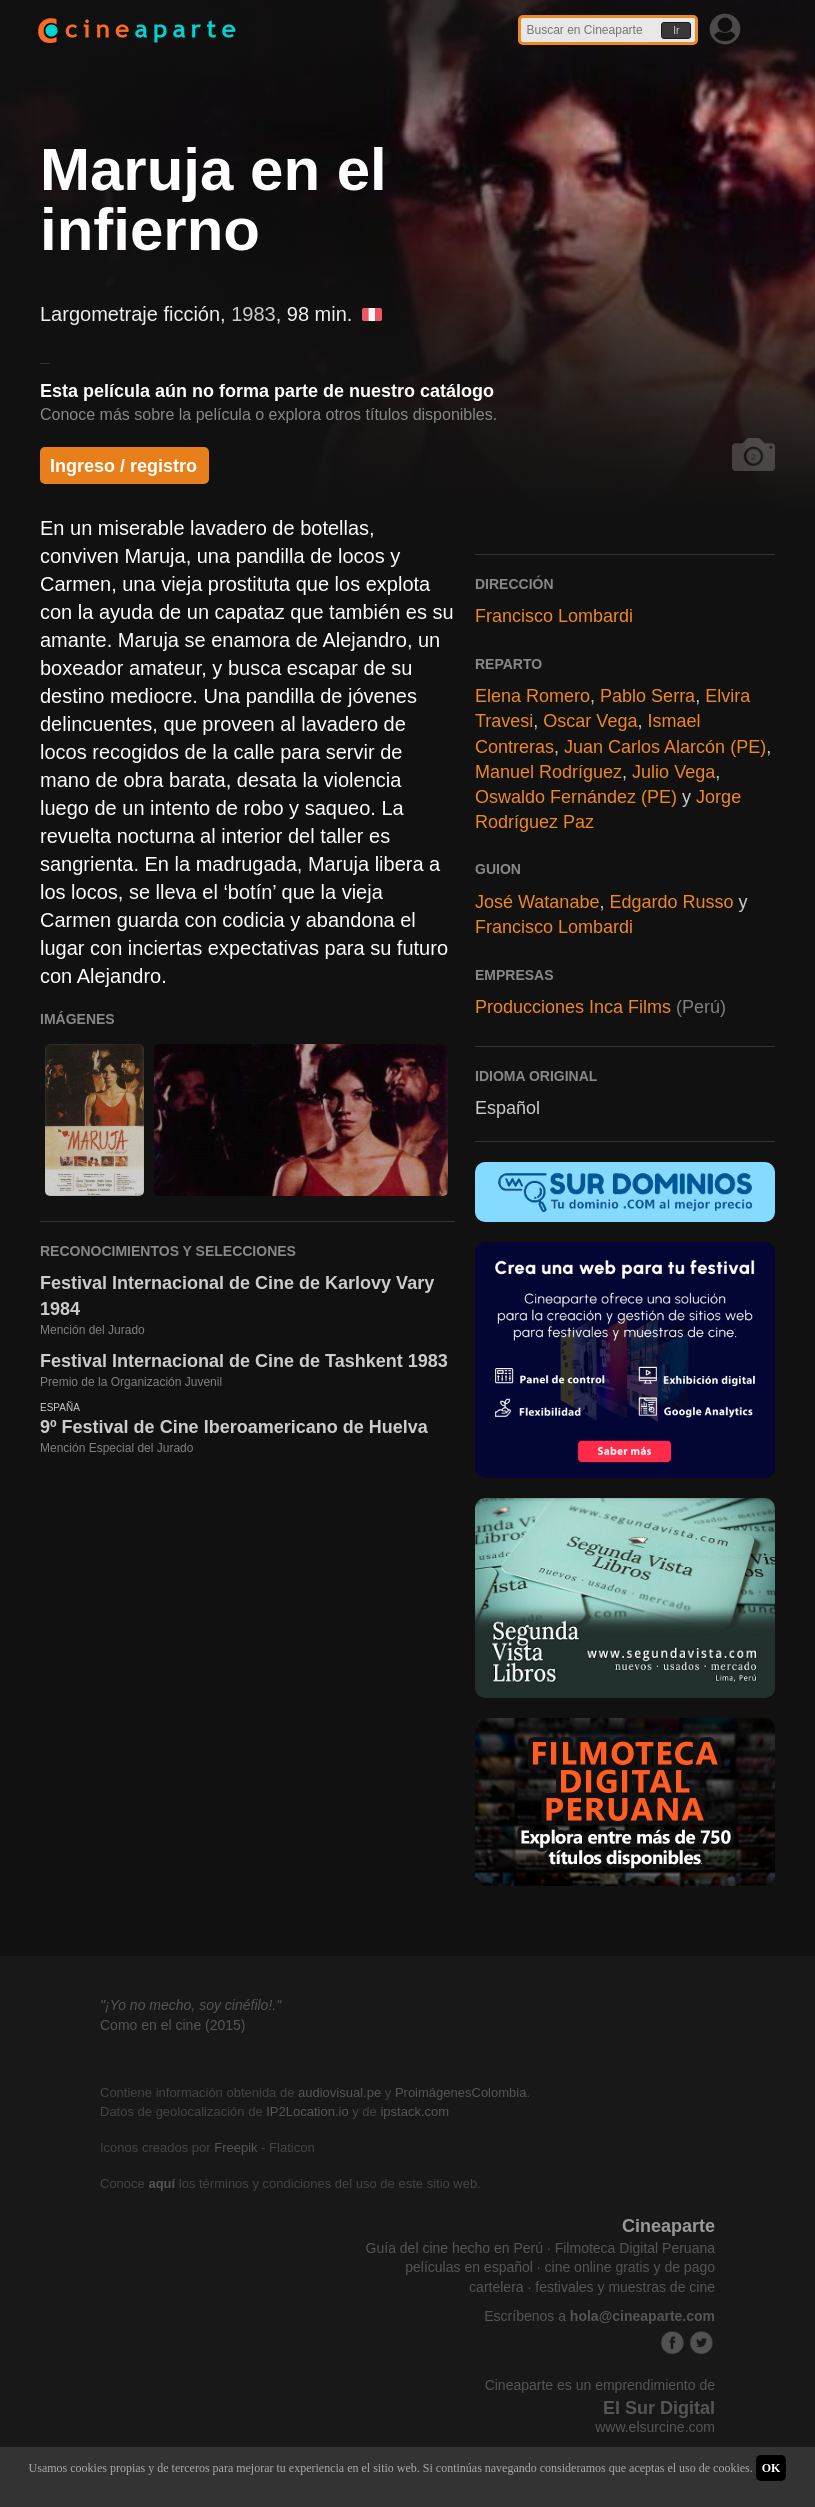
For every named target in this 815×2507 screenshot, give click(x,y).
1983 (253, 314)
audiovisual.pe (339, 2092)
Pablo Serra (647, 696)
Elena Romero (532, 696)
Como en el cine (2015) (173, 2025)
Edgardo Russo (671, 902)
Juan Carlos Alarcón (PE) (665, 747)
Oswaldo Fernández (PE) (576, 797)
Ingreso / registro (123, 466)
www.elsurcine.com (655, 2427)
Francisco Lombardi (554, 616)
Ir (676, 30)
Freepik (235, 2147)
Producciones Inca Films (573, 1007)
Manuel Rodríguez (548, 772)
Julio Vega (673, 772)
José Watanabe (537, 902)
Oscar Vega (590, 721)
